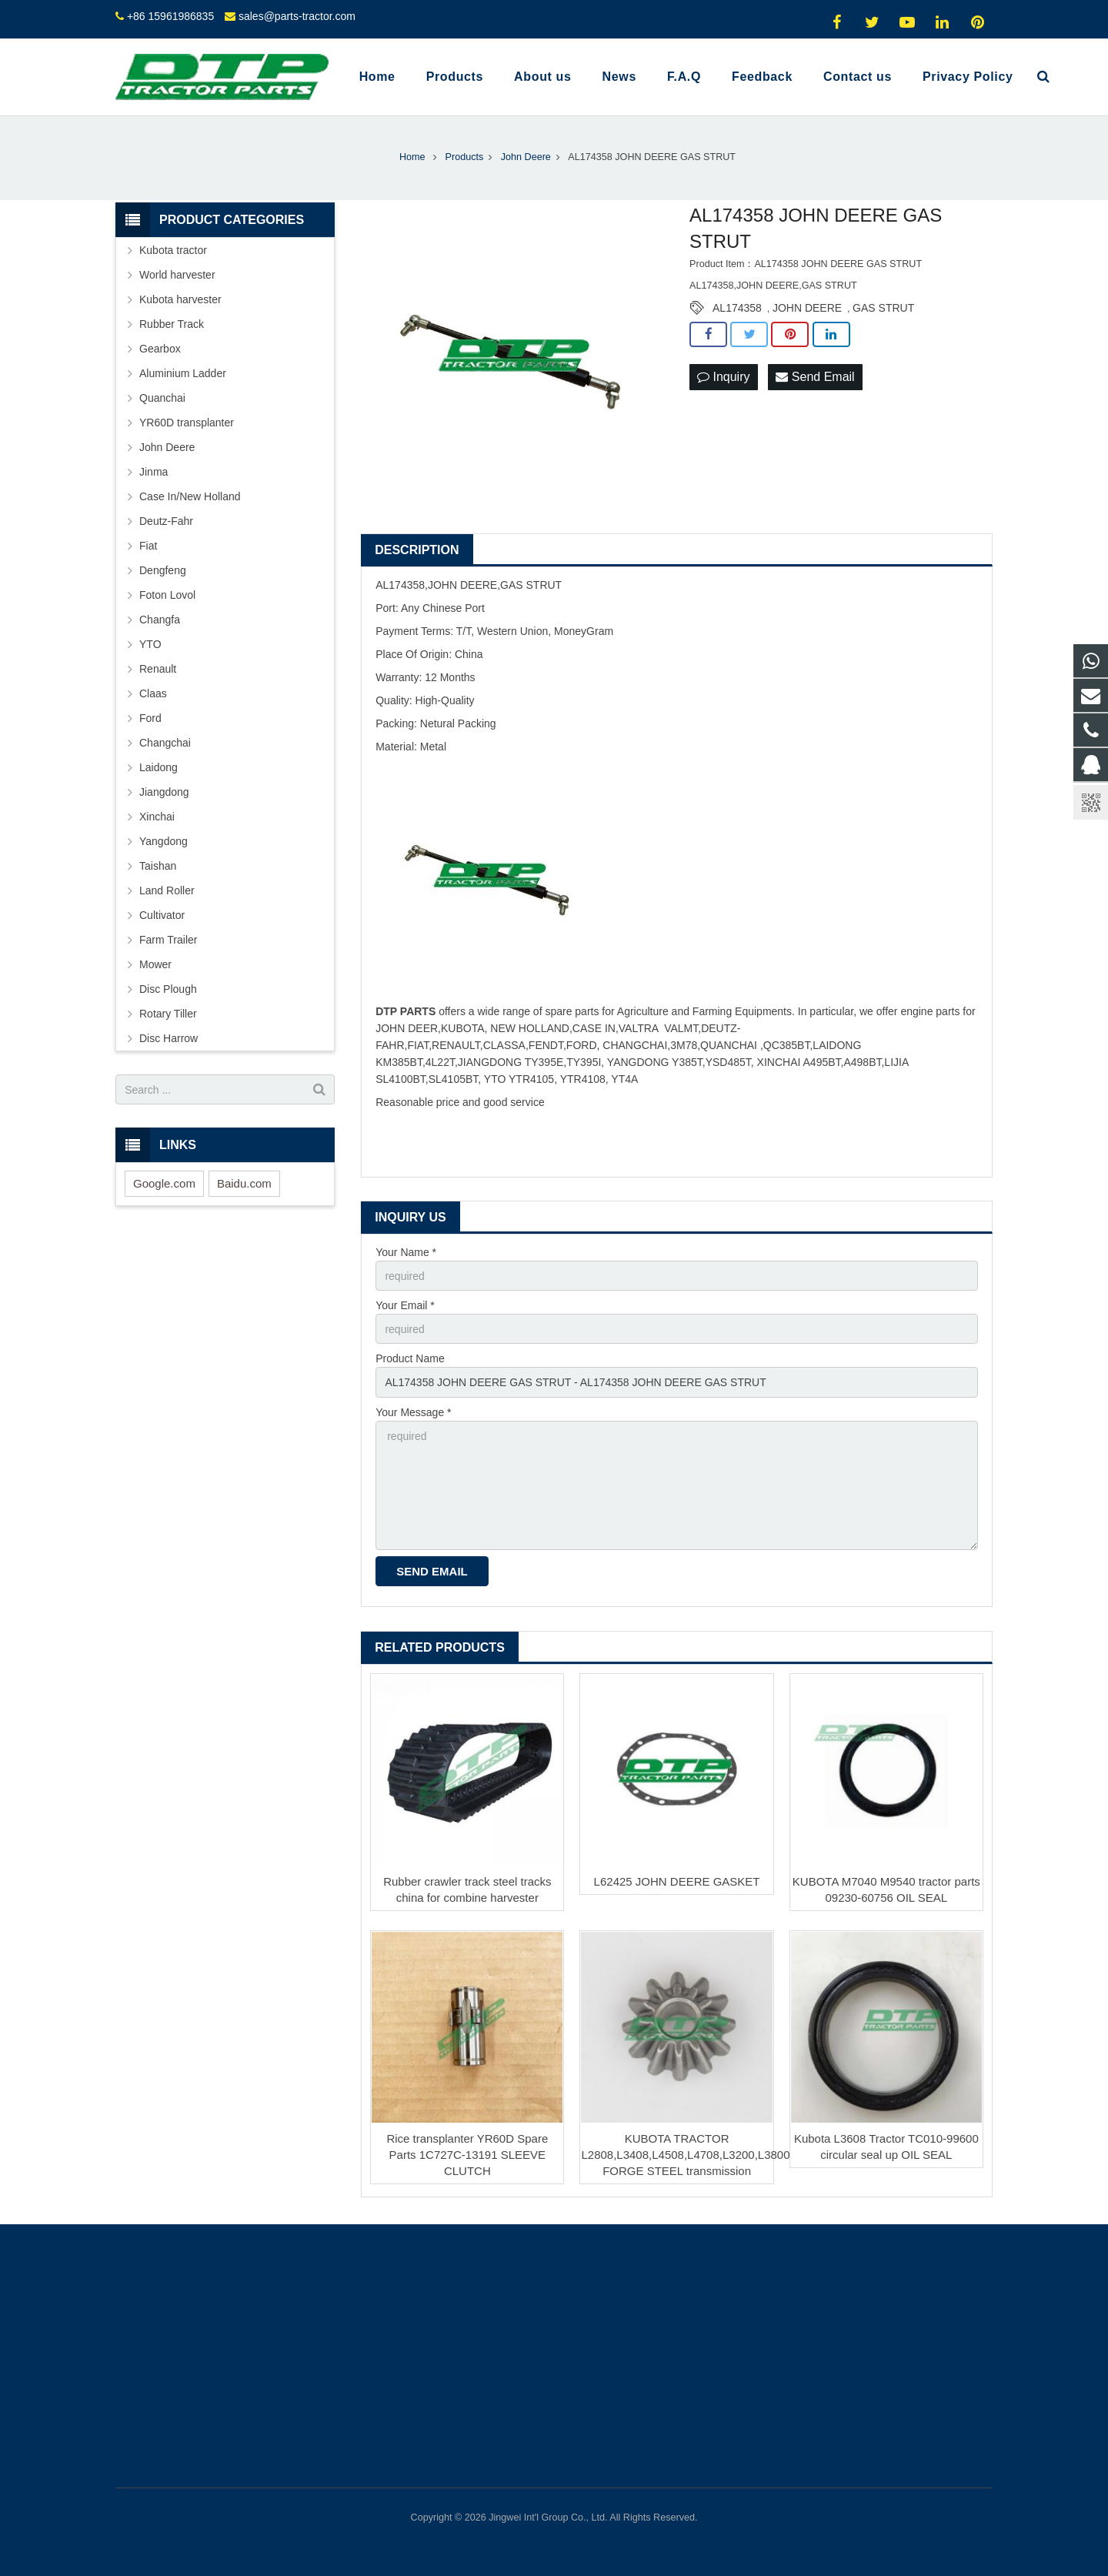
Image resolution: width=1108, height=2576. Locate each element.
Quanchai (162, 398)
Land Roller (167, 890)
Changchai (165, 743)
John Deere (167, 447)
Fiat (148, 546)
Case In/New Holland (190, 496)
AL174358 (737, 308)
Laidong (158, 767)
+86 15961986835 (170, 16)
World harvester (177, 275)
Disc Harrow (168, 1038)
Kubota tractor (173, 250)
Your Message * (413, 1412)
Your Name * (405, 1252)
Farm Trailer (168, 940)
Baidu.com (244, 1183)
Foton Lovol (167, 595)
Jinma (153, 472)
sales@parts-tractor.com (297, 16)
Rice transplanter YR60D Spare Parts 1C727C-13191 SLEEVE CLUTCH (467, 2154)
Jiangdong (164, 792)
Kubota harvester (180, 299)
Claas (153, 693)
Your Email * (405, 1305)
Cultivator (162, 915)
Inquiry (723, 376)
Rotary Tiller (168, 1013)
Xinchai (157, 816)
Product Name (409, 1358)
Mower (155, 964)
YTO (150, 644)
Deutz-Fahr (166, 521)
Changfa (159, 619)
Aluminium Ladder (182, 373)
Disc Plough (168, 989)
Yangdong (163, 841)
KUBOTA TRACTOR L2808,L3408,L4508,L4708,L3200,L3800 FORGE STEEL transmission (685, 2154)
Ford (150, 718)
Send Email (815, 376)
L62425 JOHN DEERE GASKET (677, 1881)
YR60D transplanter (186, 422)
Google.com (164, 1183)
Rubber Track (171, 324)
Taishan (157, 866)
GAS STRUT (883, 308)
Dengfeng (162, 570)
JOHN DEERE (807, 308)
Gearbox (160, 348)
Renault (157, 669)
